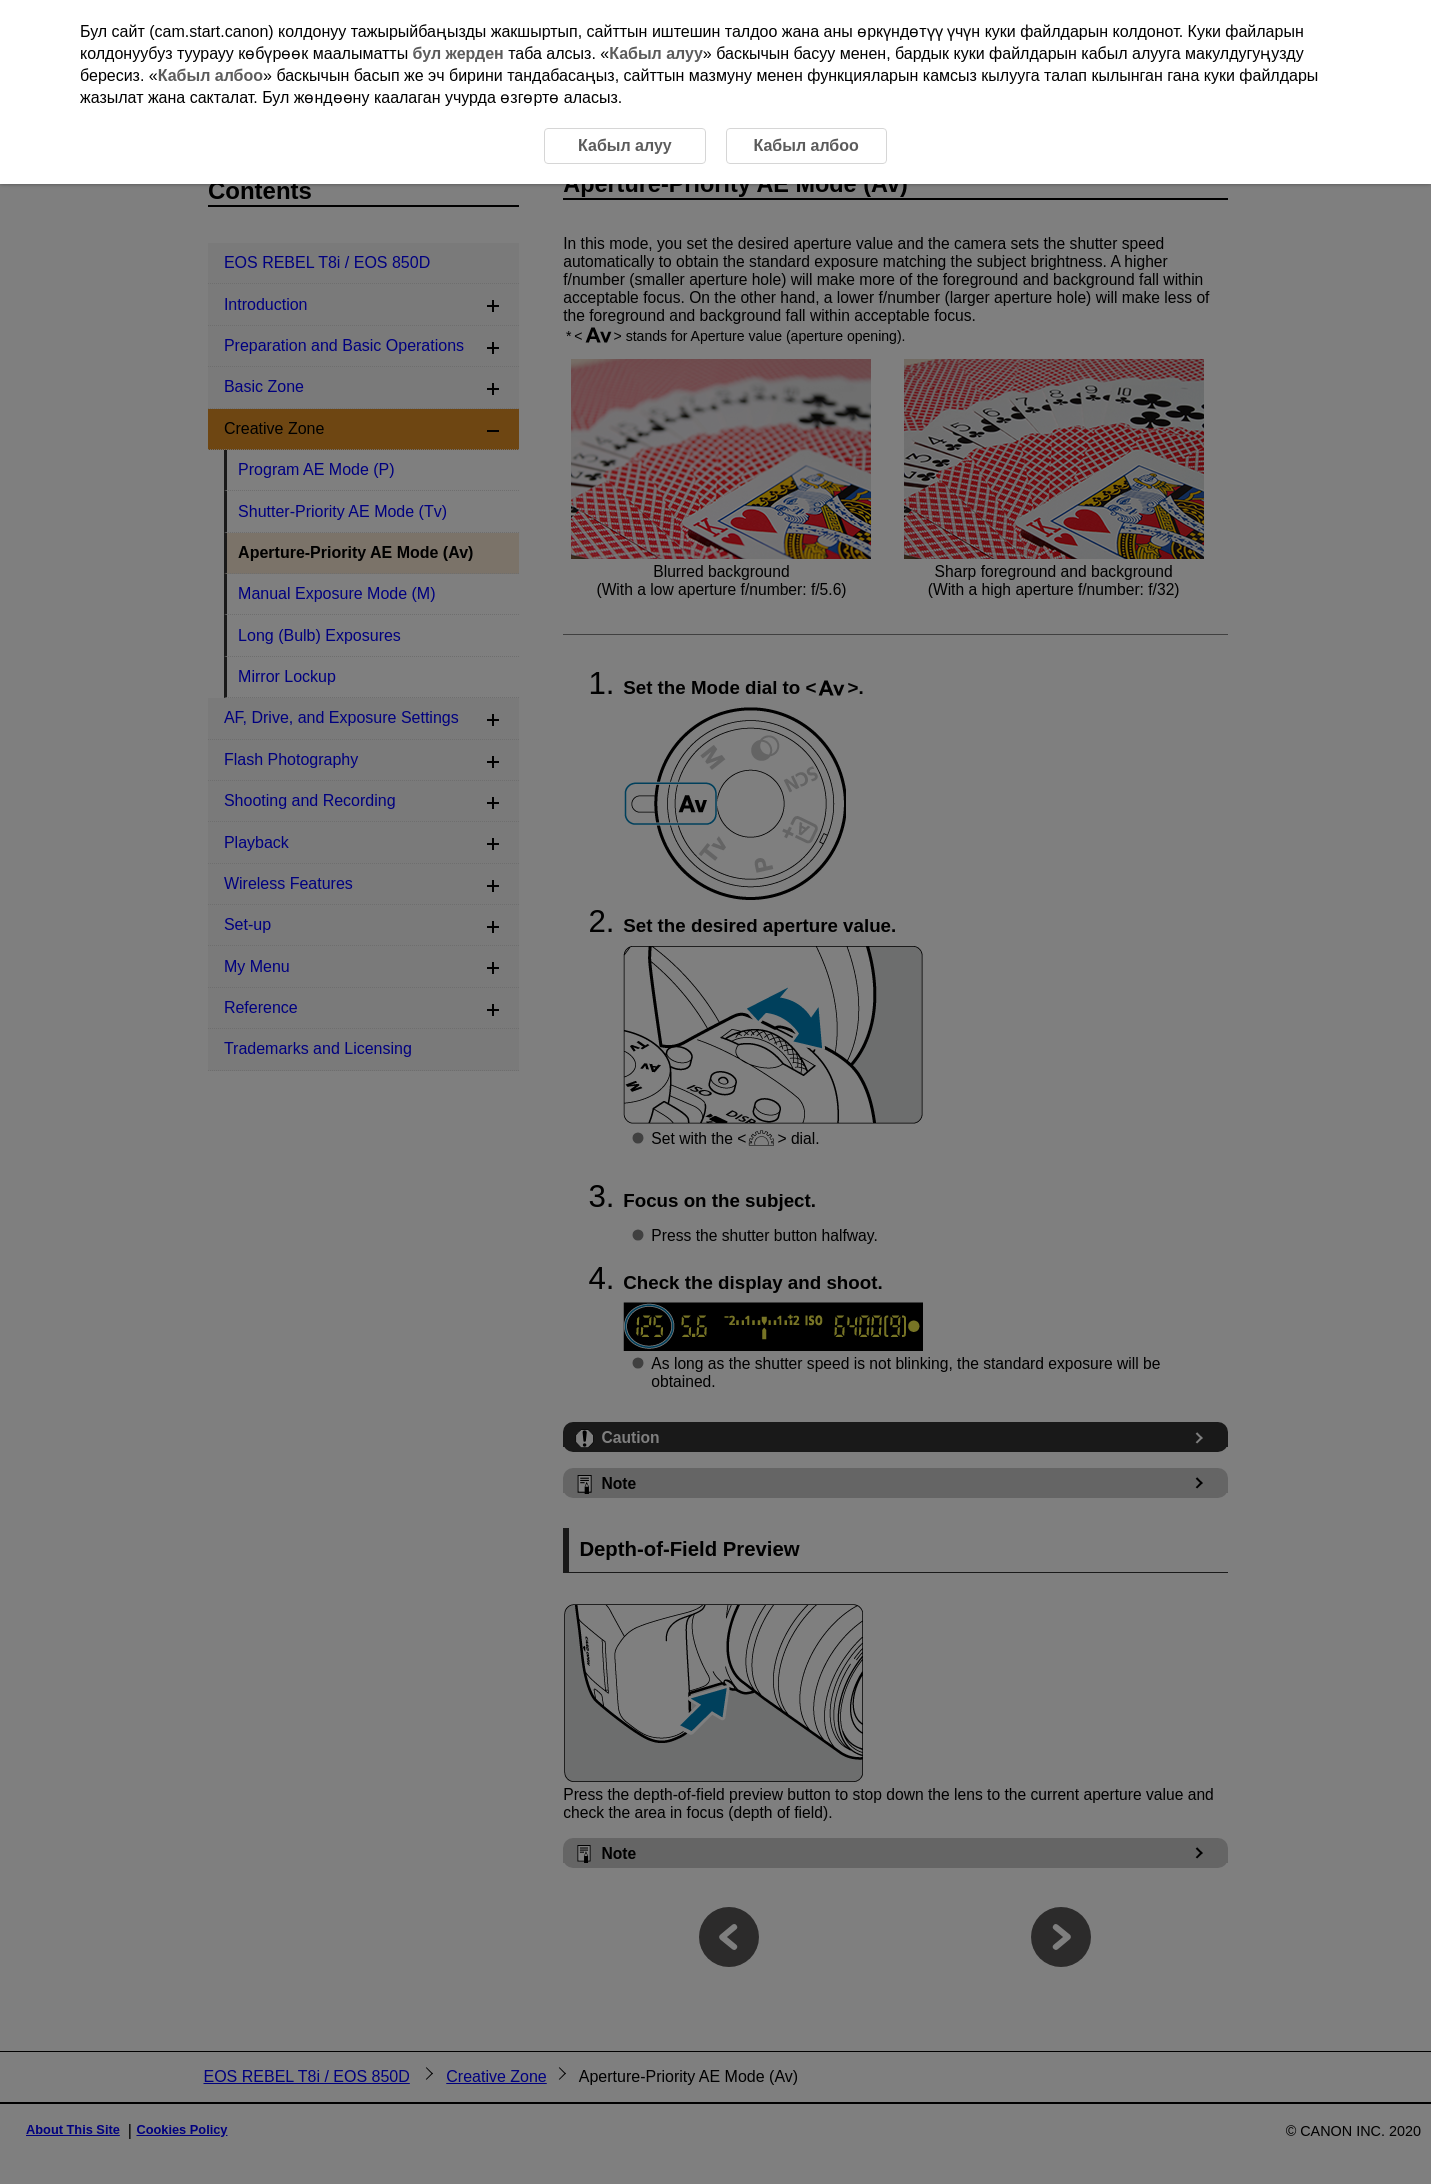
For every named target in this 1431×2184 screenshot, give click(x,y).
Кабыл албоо (210, 75)
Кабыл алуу (656, 53)
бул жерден (458, 53)
